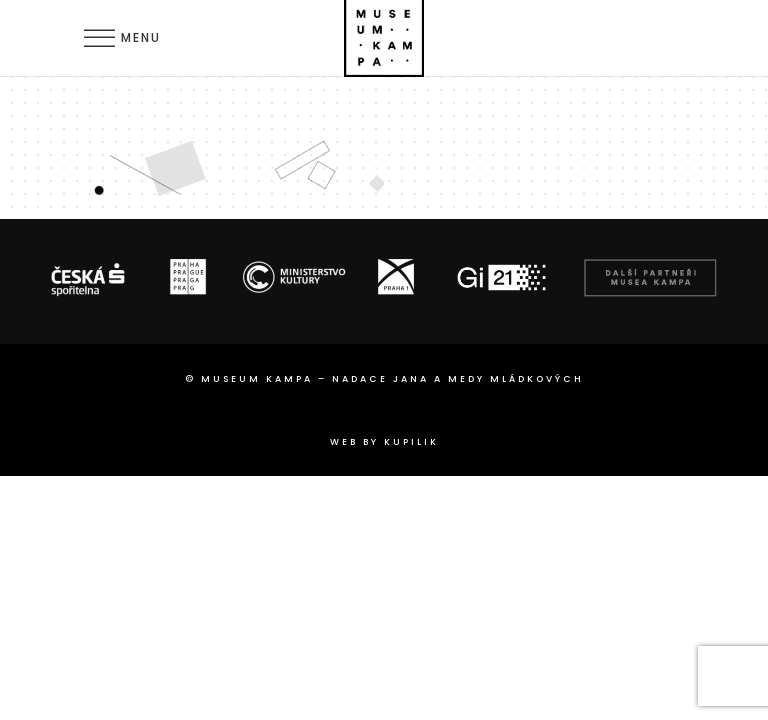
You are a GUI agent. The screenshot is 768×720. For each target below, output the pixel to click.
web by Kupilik (384, 442)
